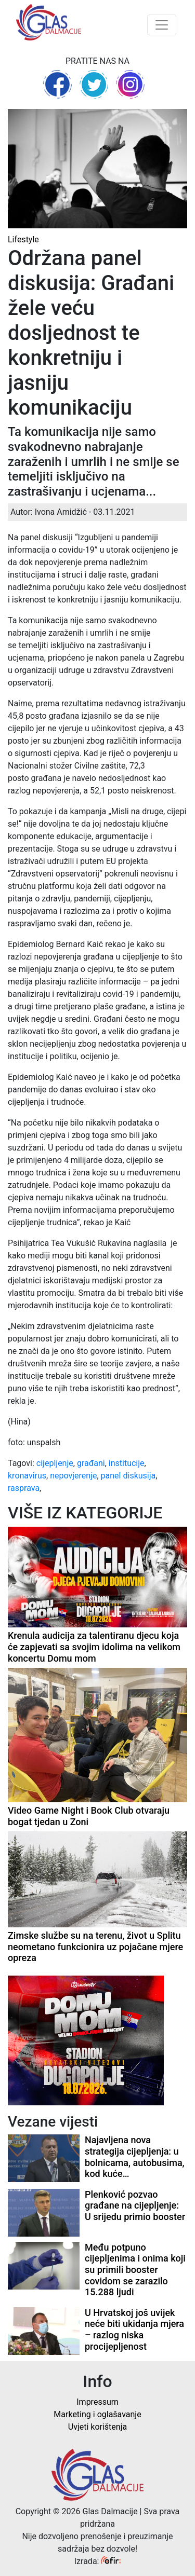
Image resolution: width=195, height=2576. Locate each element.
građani (91, 1463)
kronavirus (27, 1476)
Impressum (97, 2402)
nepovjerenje (73, 1476)
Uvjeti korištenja (97, 2427)
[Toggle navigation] (161, 25)
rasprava (24, 1488)
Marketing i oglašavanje (97, 2414)
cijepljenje (54, 1463)
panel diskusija (128, 1476)
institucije (127, 1463)
